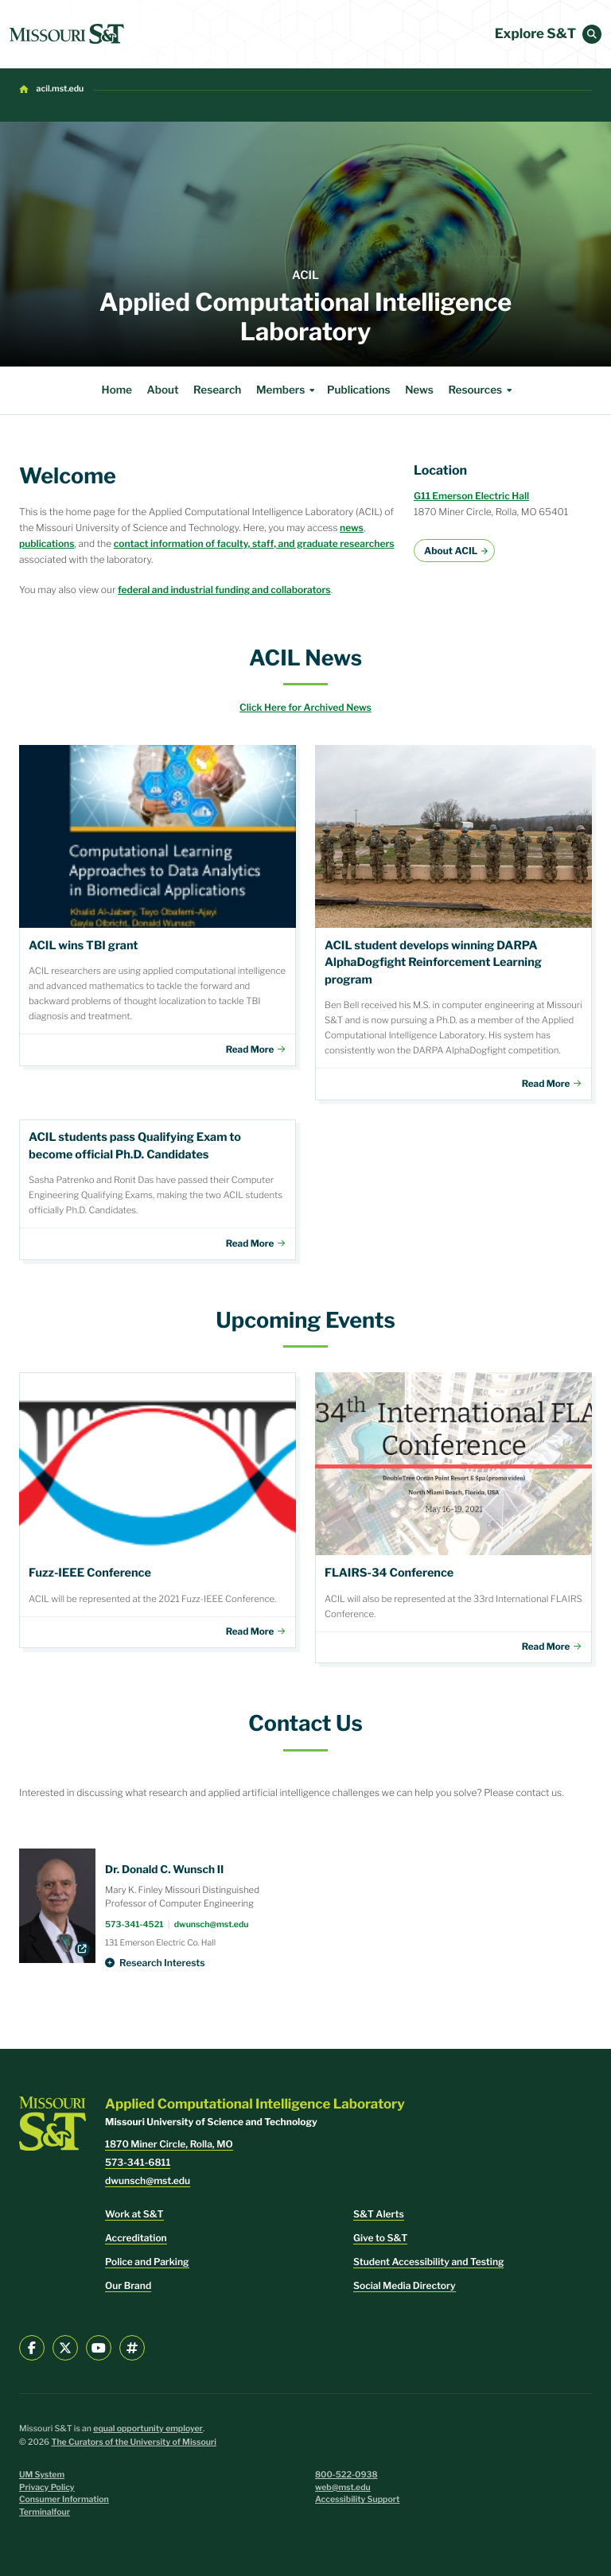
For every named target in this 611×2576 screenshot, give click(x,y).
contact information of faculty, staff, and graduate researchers (254, 543)
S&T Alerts (378, 2214)
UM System (41, 2474)
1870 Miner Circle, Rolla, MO (169, 2144)
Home (117, 390)
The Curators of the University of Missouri (133, 2442)
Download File (157, 905)
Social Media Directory (404, 2285)
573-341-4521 (134, 1924)
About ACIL (450, 551)
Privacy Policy (47, 2487)
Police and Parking (147, 2262)
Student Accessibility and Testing (428, 2262)
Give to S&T (380, 2238)
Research (217, 390)
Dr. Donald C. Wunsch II (164, 1870)
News (419, 390)
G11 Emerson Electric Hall (471, 496)
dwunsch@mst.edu (211, 1924)
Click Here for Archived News (305, 707)
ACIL (305, 275)
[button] (591, 34)
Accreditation (136, 2238)
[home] (67, 34)
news (352, 527)
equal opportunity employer (148, 2428)
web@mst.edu (343, 2487)
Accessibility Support (357, 2499)
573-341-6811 (137, 2162)
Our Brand (128, 2285)
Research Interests (162, 1963)
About (163, 390)
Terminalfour (44, 2512)
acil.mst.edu (60, 88)
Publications (359, 390)
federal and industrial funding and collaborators (224, 590)
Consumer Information (64, 2499)
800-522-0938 (346, 2474)
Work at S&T (134, 2214)
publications (47, 543)
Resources (482, 390)
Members (287, 390)
